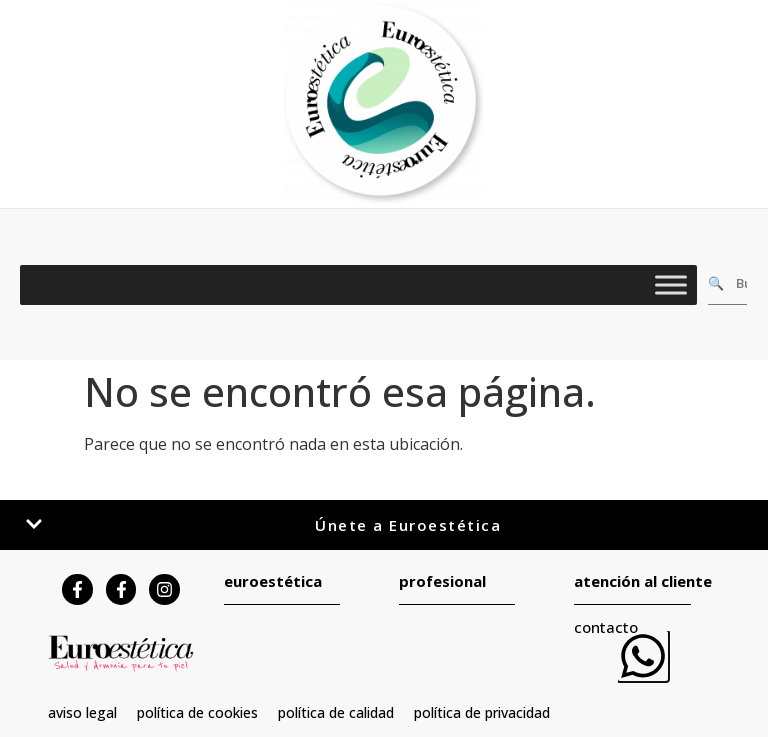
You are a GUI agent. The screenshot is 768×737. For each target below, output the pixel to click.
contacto (606, 627)
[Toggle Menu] (671, 284)
